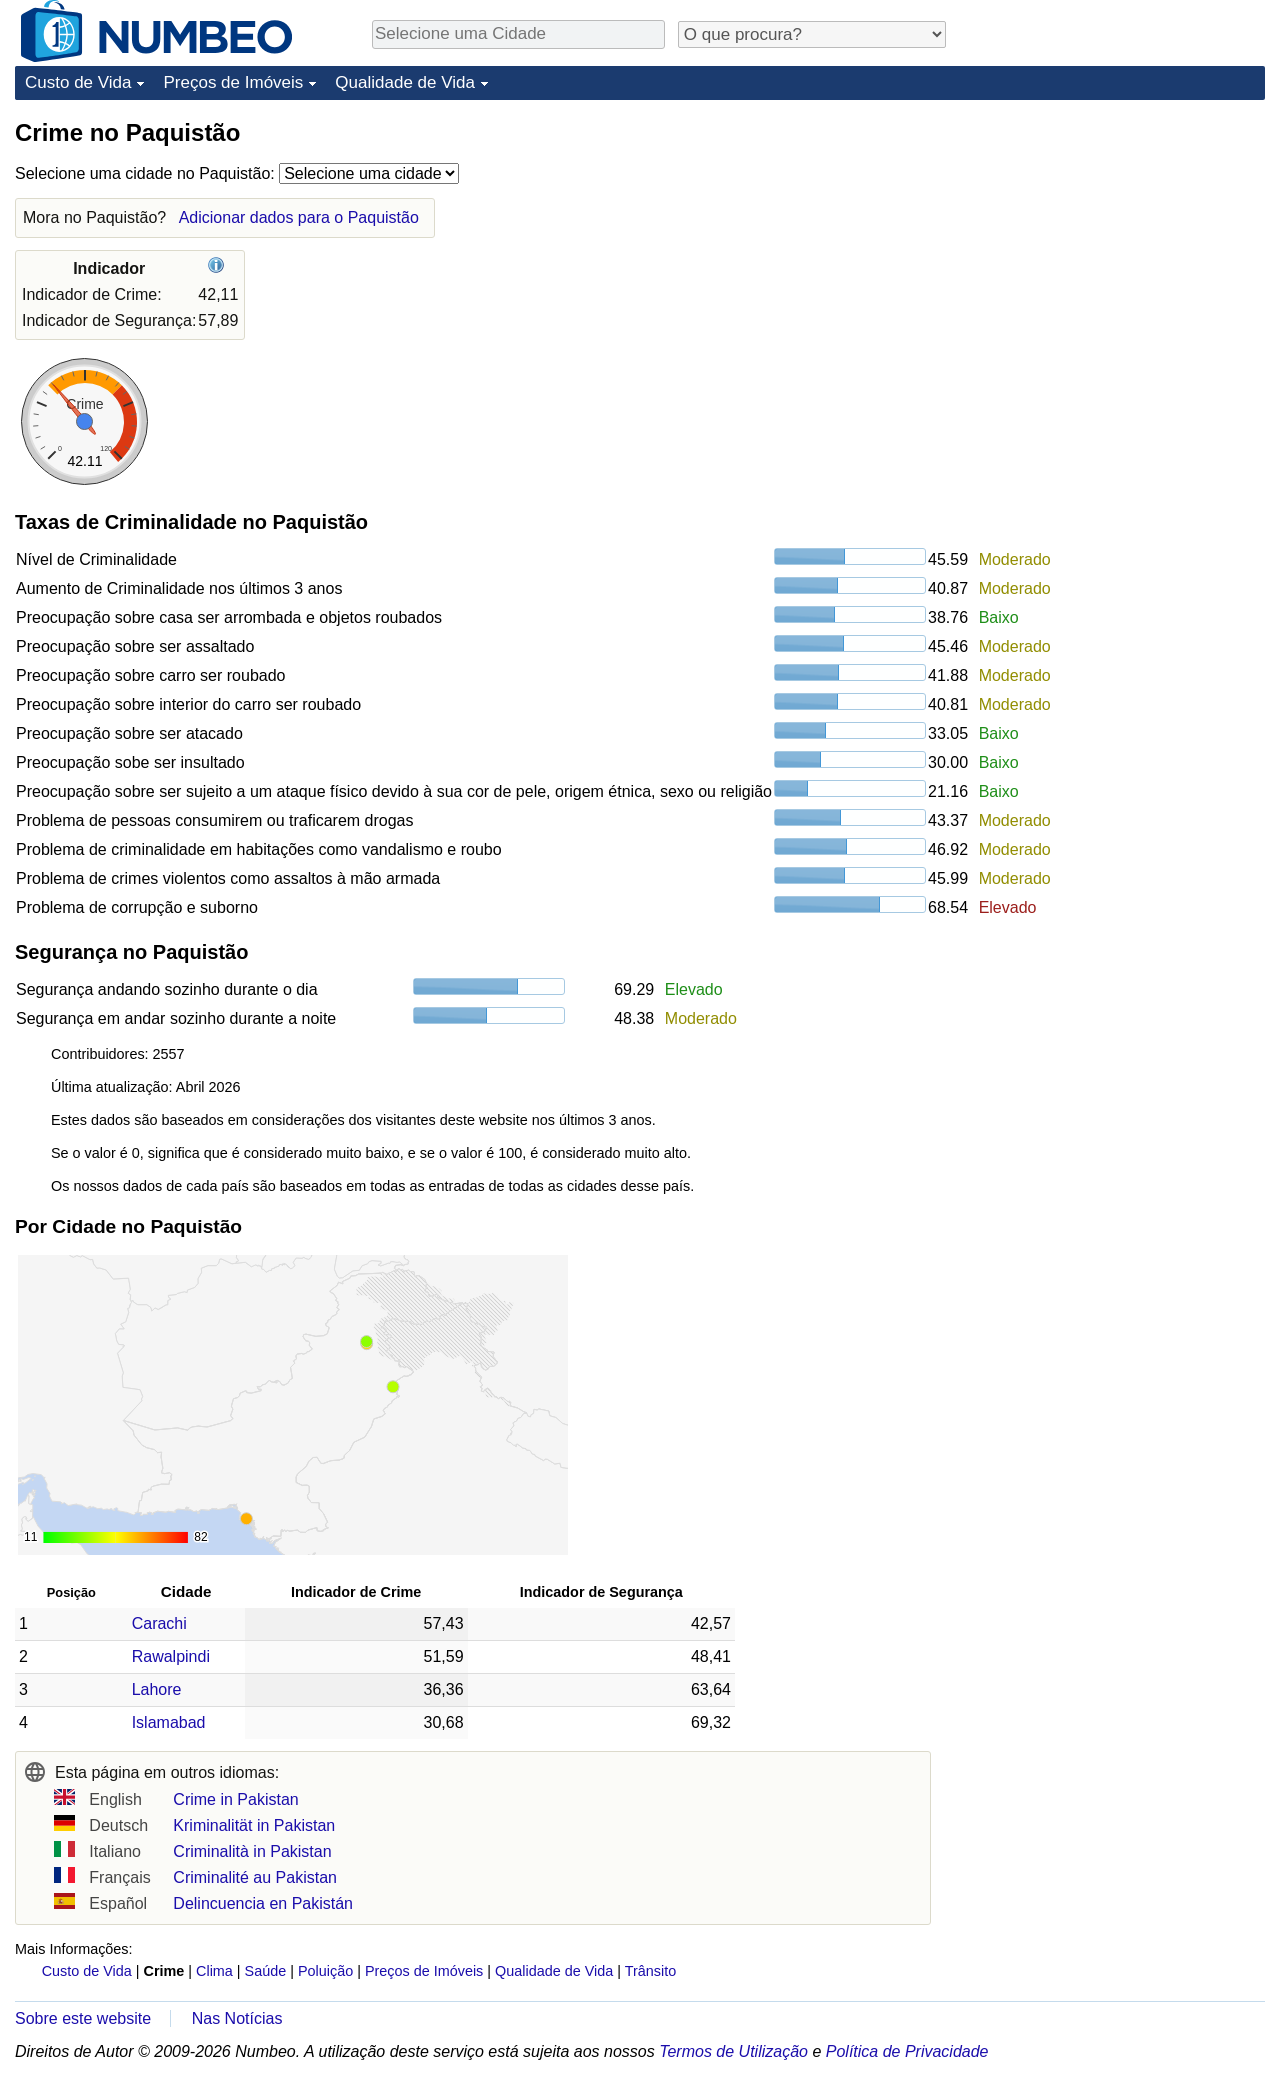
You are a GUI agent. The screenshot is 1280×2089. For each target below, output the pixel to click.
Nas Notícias (237, 2018)
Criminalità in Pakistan (252, 1851)
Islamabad (169, 1722)
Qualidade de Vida (405, 82)
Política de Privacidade (907, 2051)
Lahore (157, 1689)
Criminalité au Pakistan (255, 1877)
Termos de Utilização (733, 2051)
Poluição (325, 1971)
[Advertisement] (1115, 242)
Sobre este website (83, 2018)
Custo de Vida (78, 82)
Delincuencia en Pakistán (263, 1903)
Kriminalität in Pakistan (254, 1825)
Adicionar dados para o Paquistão (299, 217)
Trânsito (650, 1971)
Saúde (266, 1971)
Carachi (159, 1623)
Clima (214, 1971)
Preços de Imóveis (233, 82)
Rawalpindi (171, 1656)
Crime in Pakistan (235, 1799)
